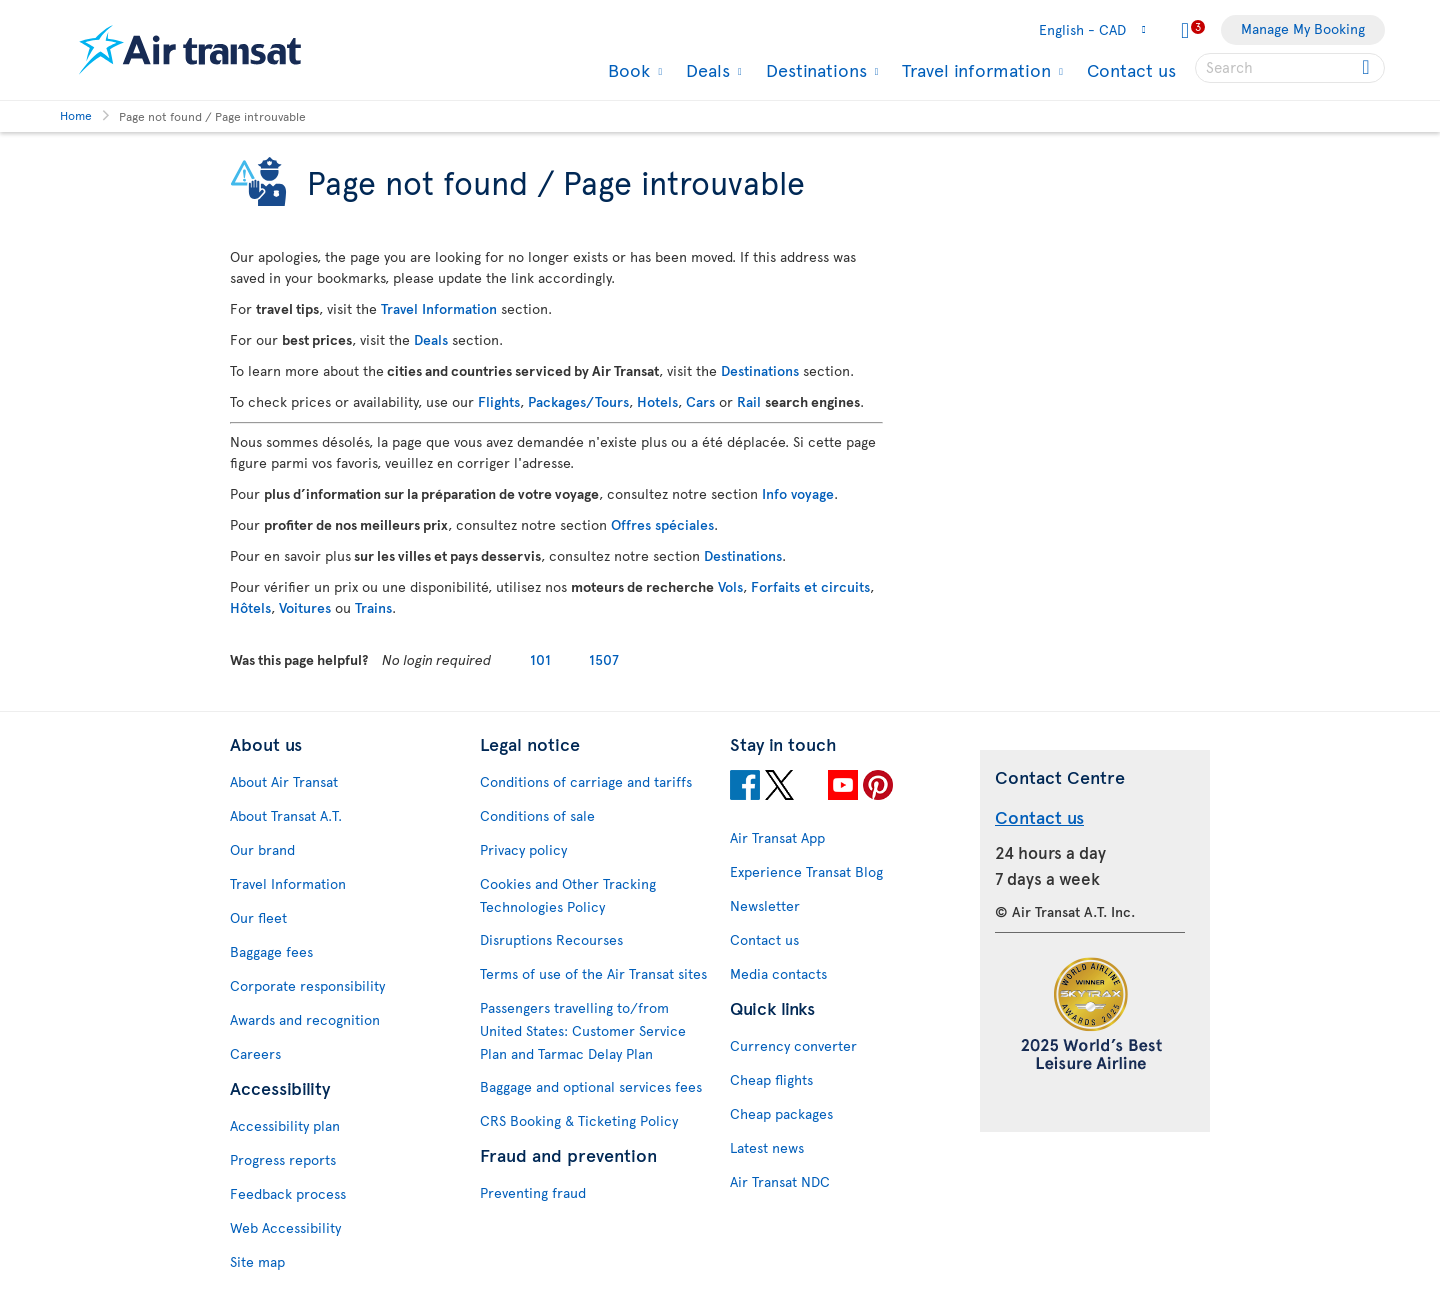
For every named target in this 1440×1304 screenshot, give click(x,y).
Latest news (767, 1147)
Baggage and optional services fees (591, 1086)
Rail (749, 401)
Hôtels (250, 607)
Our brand (262, 849)
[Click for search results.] (1367, 68)
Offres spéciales (662, 524)
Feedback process (288, 1193)
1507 (604, 659)
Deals (705, 70)
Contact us (1131, 69)
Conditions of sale (537, 815)
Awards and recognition (305, 1019)
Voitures (305, 607)
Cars (700, 401)
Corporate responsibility (307, 985)
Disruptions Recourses (551, 939)
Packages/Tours (578, 401)
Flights (499, 401)
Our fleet (258, 917)
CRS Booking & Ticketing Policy (579, 1120)
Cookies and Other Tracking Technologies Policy (568, 895)
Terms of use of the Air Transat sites (593, 973)
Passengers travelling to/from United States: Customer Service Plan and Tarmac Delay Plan (583, 1030)
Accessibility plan (285, 1125)
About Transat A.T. (286, 815)
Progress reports (283, 1159)
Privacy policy (523, 849)
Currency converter (793, 1045)
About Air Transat (284, 781)
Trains (373, 607)
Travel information (974, 70)
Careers (255, 1053)
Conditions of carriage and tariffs (586, 781)
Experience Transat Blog (806, 871)
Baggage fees (271, 951)
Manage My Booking (1303, 28)
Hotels (657, 401)
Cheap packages (781, 1113)
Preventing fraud (533, 1192)
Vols (730, 586)
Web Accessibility (285, 1227)
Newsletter (765, 905)
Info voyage (798, 493)
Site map (257, 1261)
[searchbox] (1290, 68)
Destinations (814, 70)
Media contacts (778, 973)
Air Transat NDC (780, 1181)
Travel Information (439, 308)
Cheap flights (771, 1079)
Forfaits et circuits (810, 586)
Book (626, 70)
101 (540, 659)
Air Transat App (777, 837)
